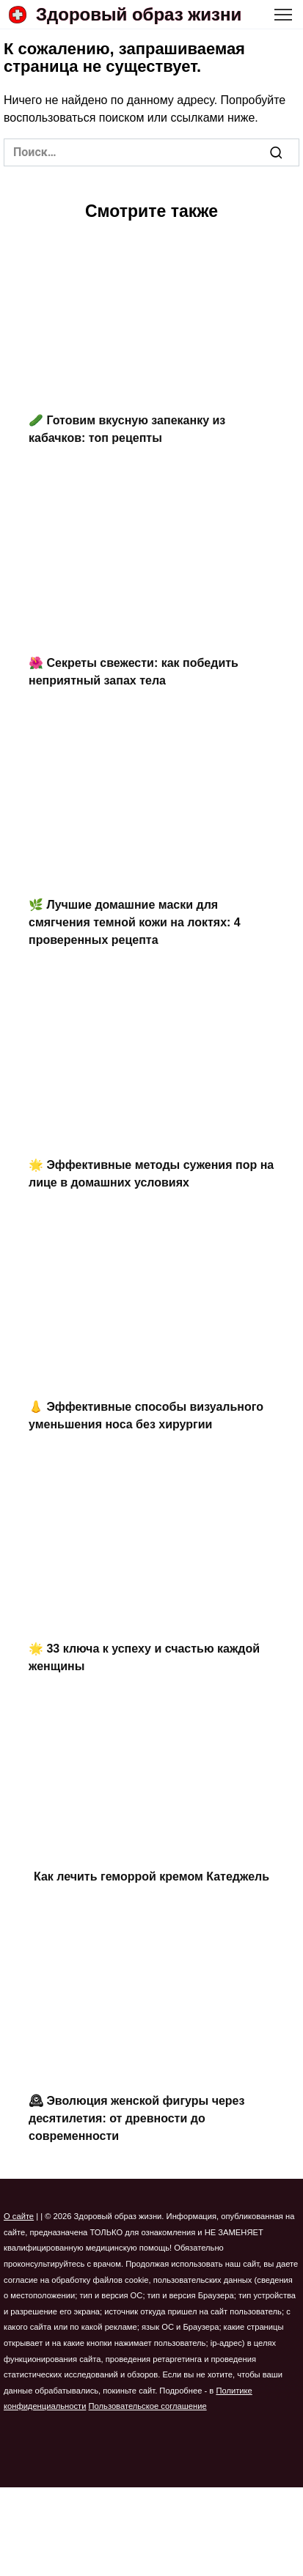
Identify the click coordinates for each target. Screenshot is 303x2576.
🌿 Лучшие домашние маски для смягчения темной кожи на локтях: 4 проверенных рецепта (135, 922)
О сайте (19, 2216)
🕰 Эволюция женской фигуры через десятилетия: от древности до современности (136, 2118)
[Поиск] (276, 152)
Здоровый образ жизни (138, 14)
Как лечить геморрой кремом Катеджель (151, 1876)
